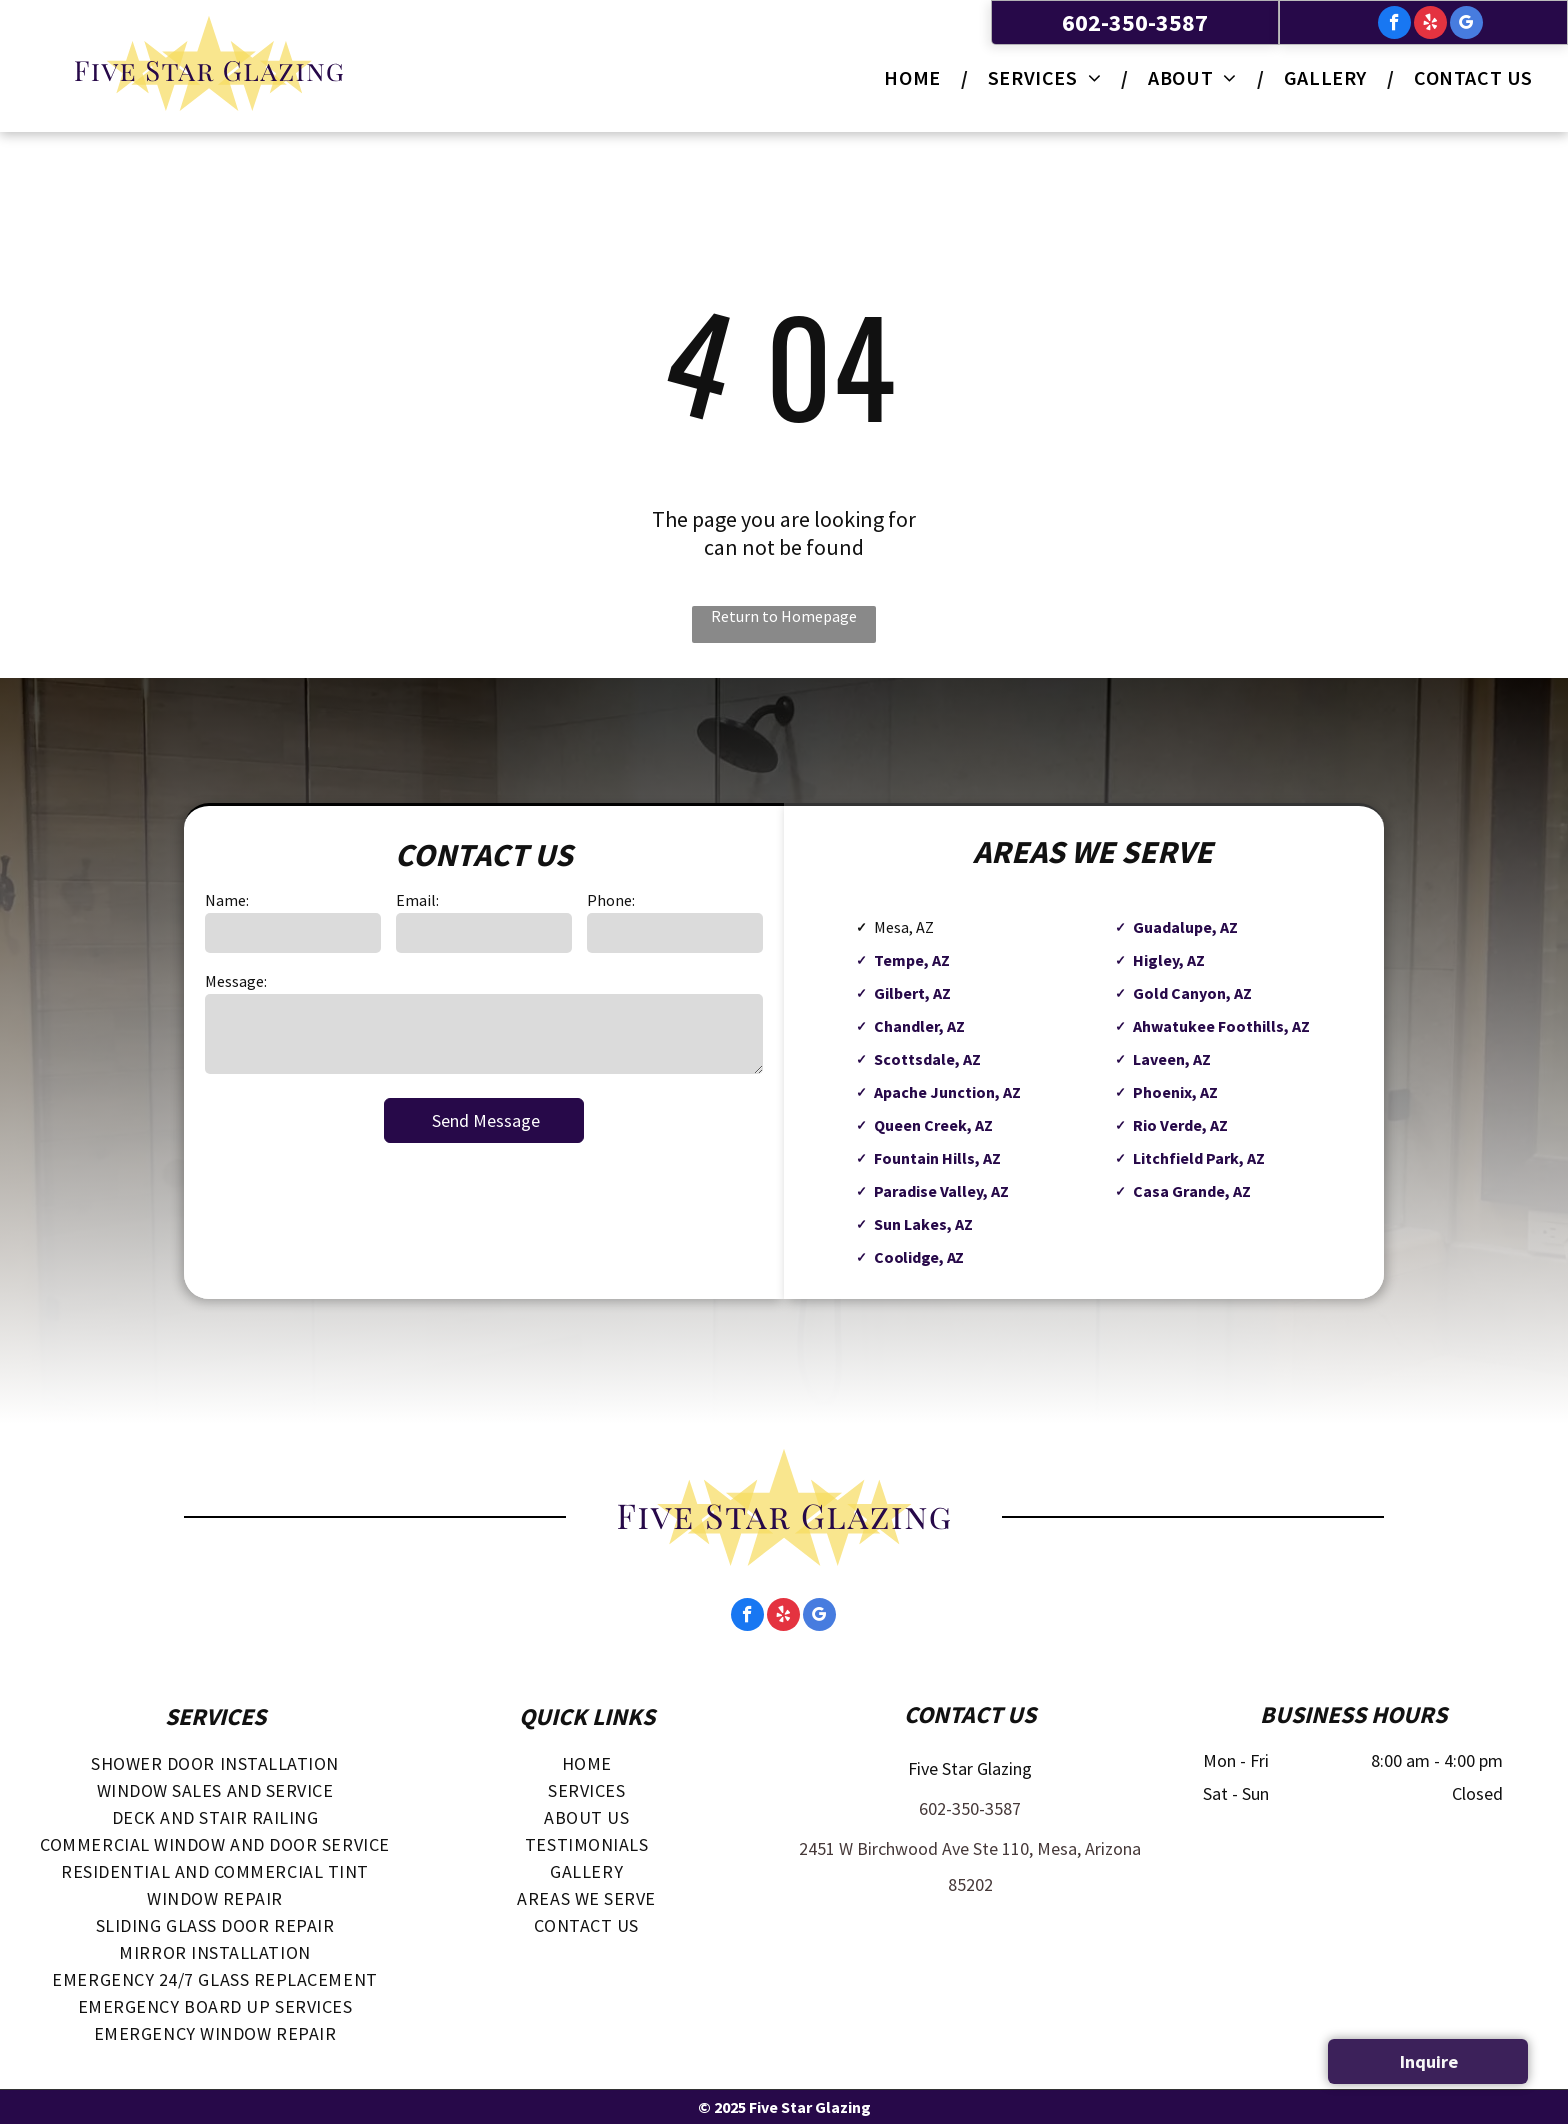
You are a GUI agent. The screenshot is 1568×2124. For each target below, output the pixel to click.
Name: (227, 900)
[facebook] (1394, 25)
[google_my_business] (1466, 25)
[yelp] (1430, 25)
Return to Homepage (784, 616)
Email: (417, 900)
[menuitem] (915, 77)
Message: (236, 981)
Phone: (611, 900)
